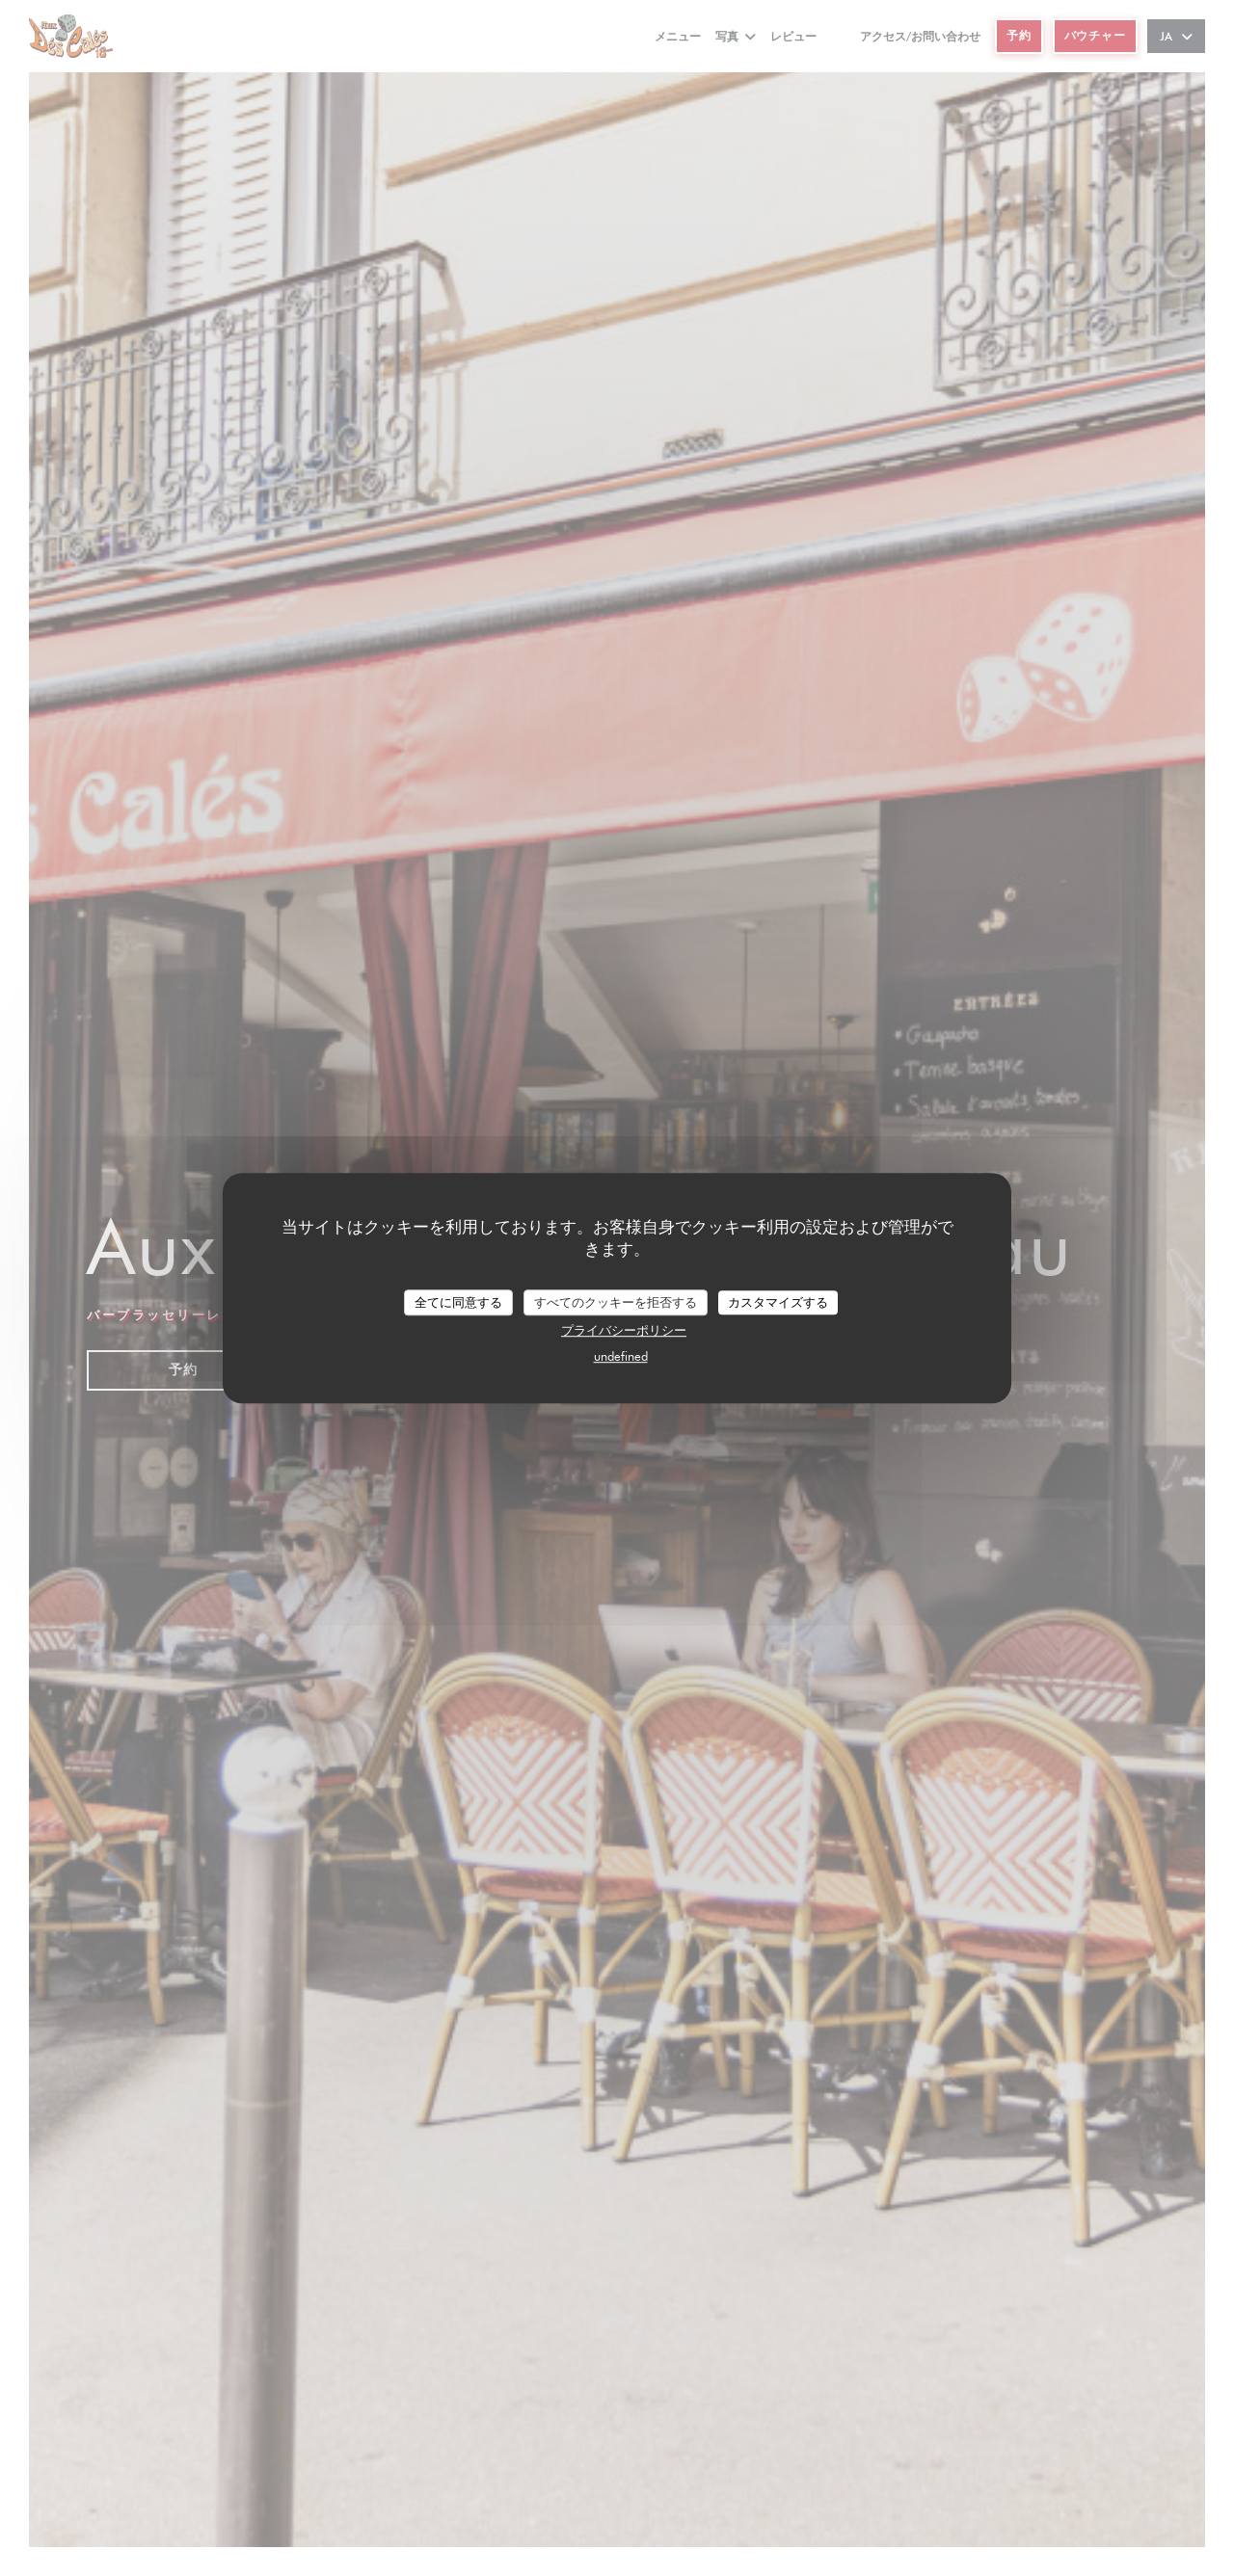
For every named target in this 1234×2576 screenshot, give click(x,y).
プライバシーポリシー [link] (623, 1330)
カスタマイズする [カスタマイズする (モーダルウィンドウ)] (778, 1302)
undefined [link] (621, 1356)
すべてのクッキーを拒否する (615, 1302)
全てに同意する (458, 1302)
